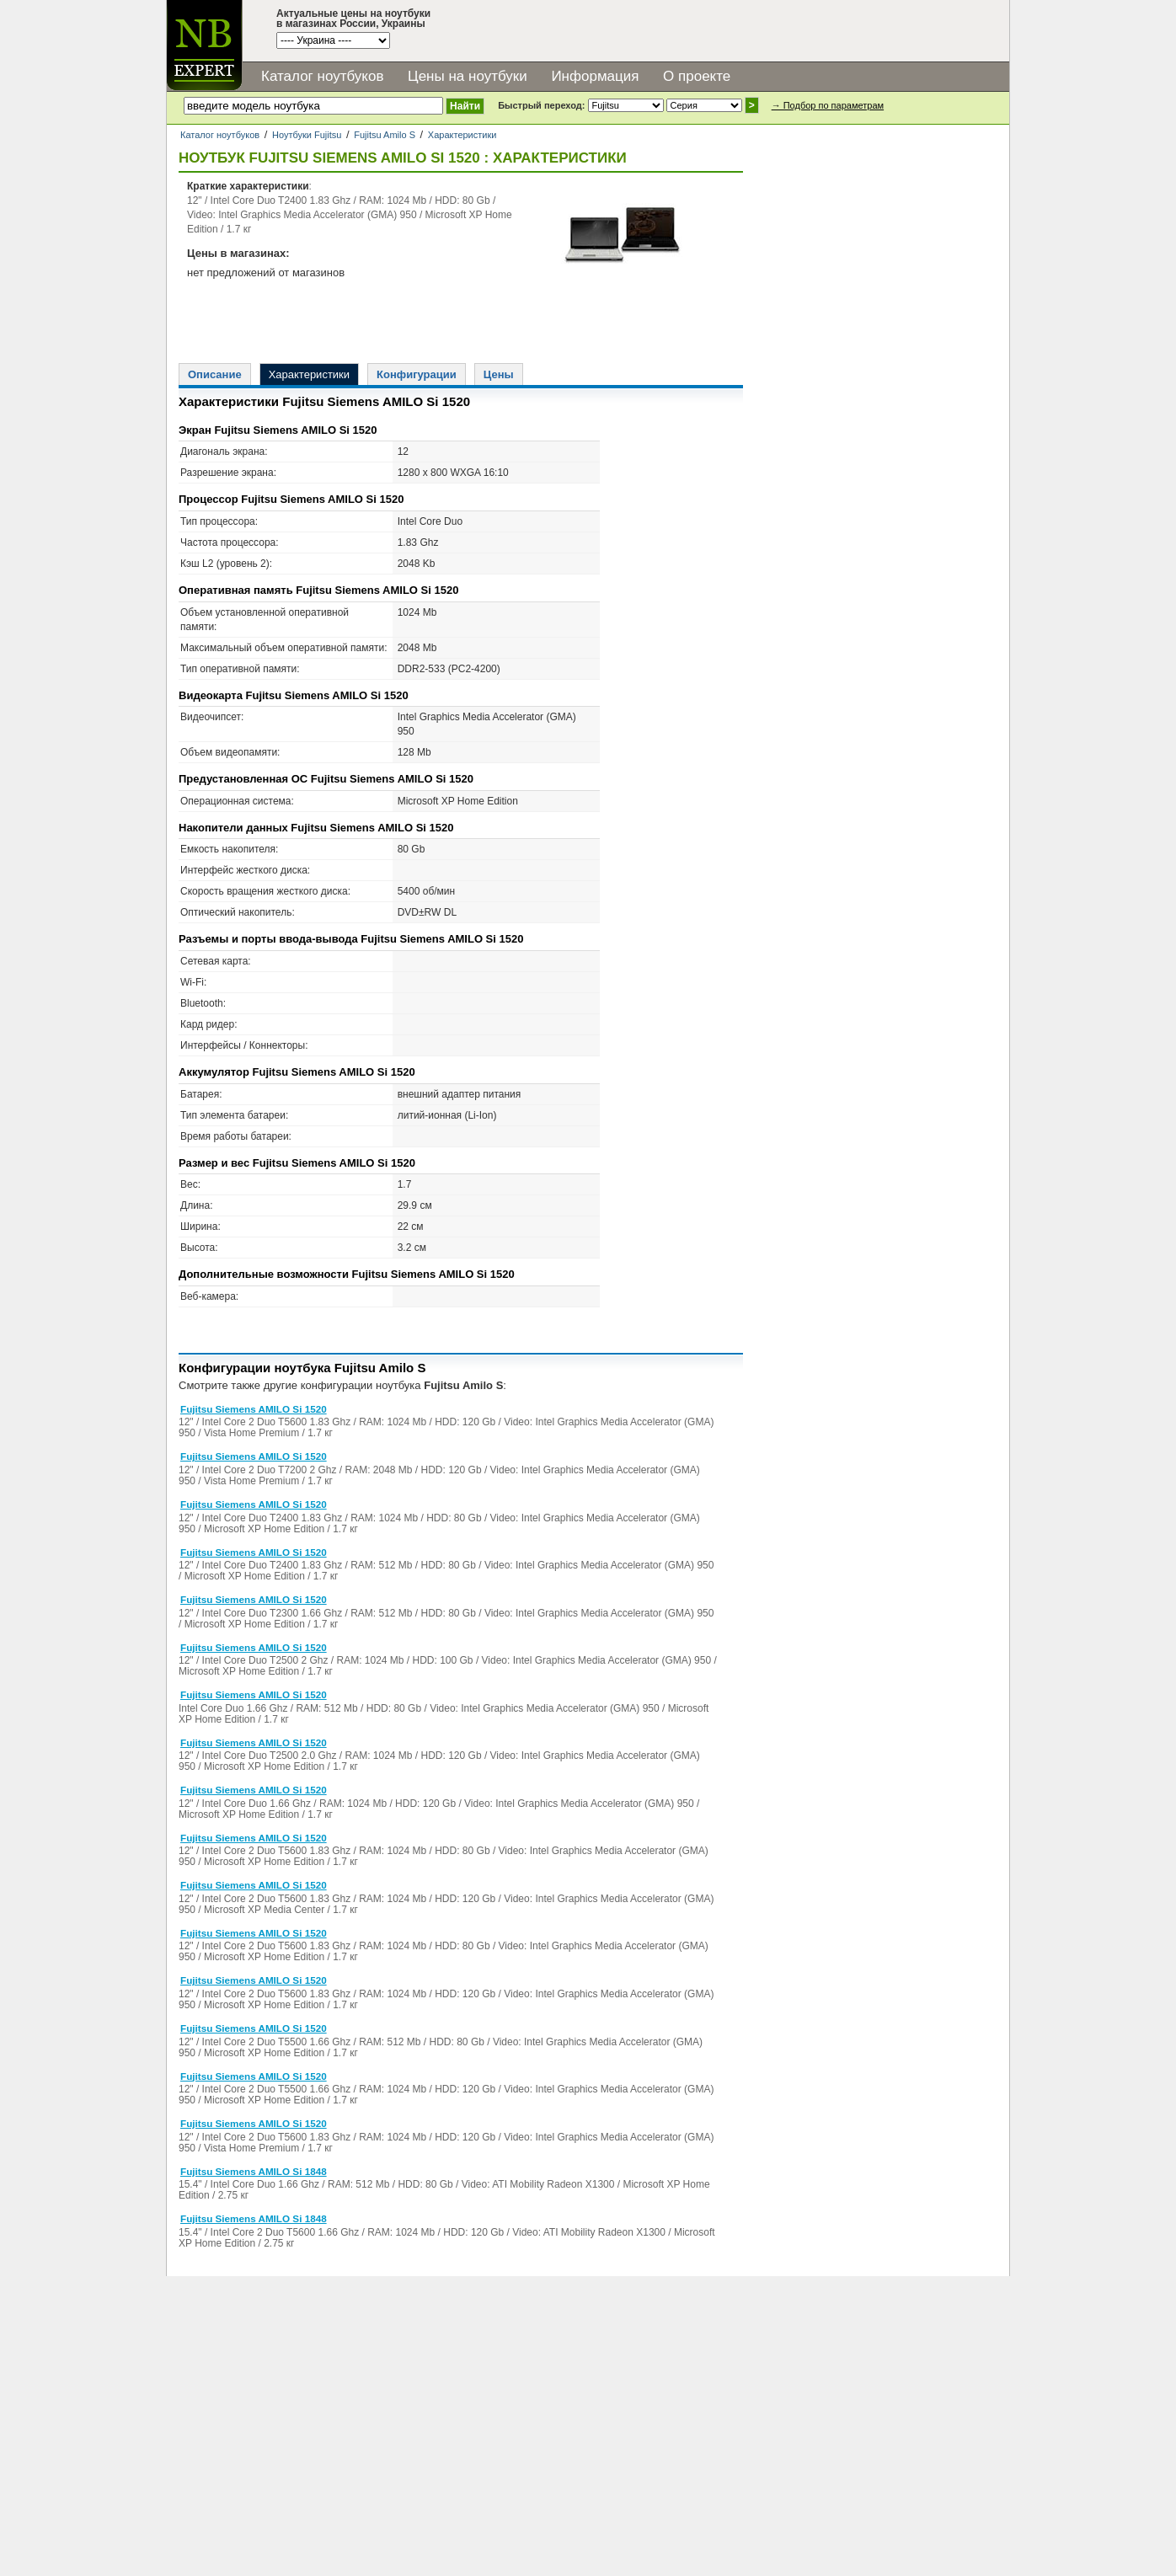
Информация (595, 76)
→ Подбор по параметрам (828, 105)
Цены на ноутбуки (467, 76)
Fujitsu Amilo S (384, 135)
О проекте (696, 76)
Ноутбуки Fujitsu (306, 135)
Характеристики (462, 135)
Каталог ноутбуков (322, 76)
